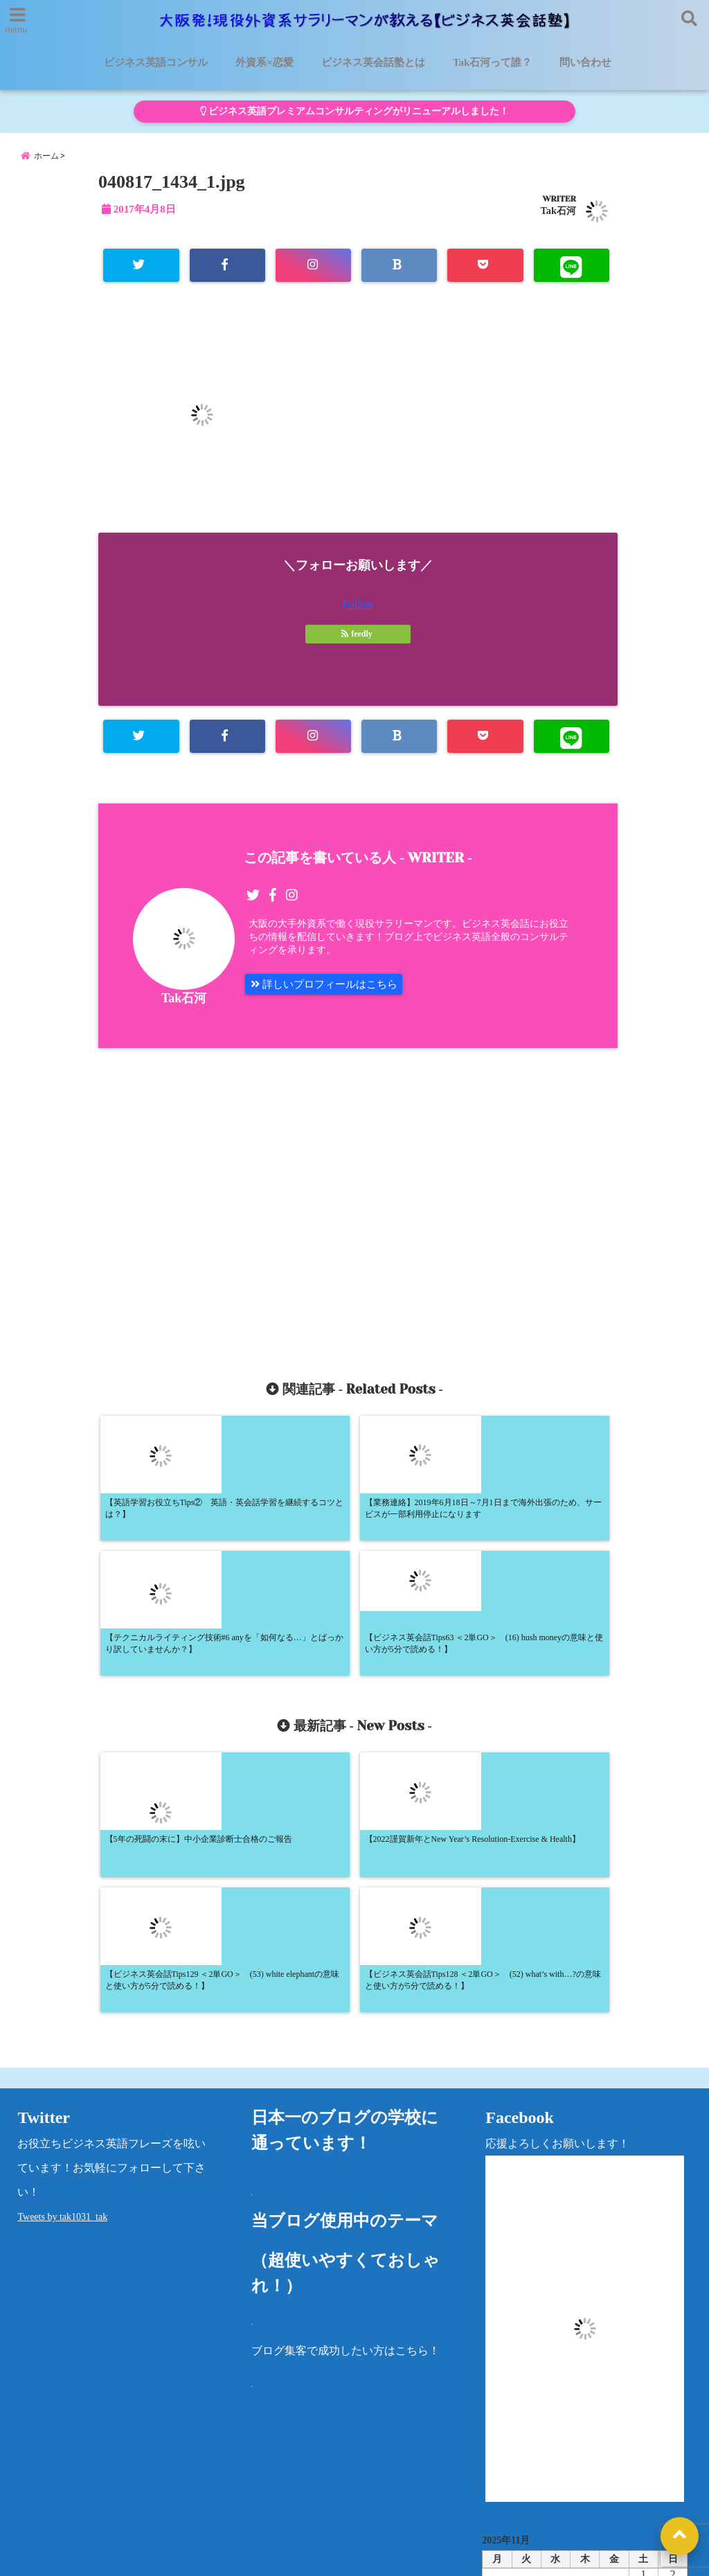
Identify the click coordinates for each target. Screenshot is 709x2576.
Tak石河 (558, 216)
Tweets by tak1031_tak (62, 1962)
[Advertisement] (234, 1209)
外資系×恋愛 (264, 62)
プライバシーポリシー (587, 2476)
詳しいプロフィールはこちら (329, 994)
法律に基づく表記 (53, 2510)
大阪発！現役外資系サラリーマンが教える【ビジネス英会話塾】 (328, 2556)
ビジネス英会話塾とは (373, 62)
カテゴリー (509, 2429)
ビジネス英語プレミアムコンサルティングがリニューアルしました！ (354, 111)
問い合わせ (585, 62)
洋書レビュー (481, 2476)
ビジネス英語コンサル (156, 62)
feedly (358, 641)
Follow (357, 612)
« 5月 (579, 2386)
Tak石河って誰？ (492, 62)
